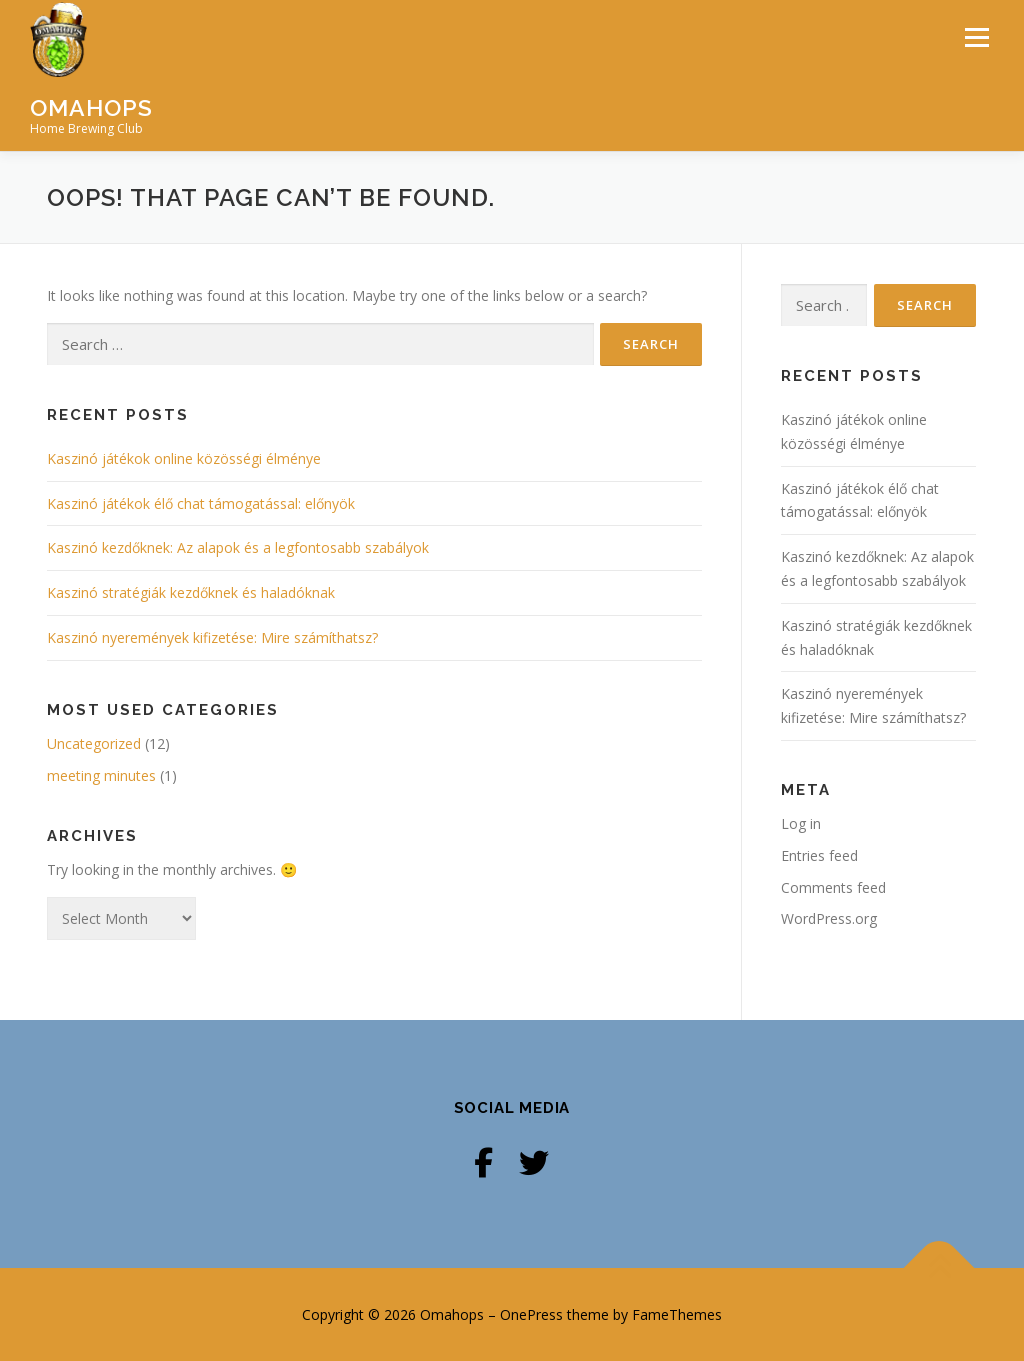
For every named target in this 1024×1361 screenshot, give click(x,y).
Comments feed (833, 887)
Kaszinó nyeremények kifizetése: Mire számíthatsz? (212, 637)
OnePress (531, 1314)
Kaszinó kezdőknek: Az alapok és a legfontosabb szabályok (238, 547)
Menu (976, 37)
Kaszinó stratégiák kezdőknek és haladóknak (191, 592)
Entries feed (819, 855)
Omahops (91, 106)
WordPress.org (829, 918)
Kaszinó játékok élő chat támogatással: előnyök (201, 503)
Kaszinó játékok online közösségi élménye (184, 458)
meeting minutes (101, 775)
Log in (801, 823)
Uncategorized (94, 743)
